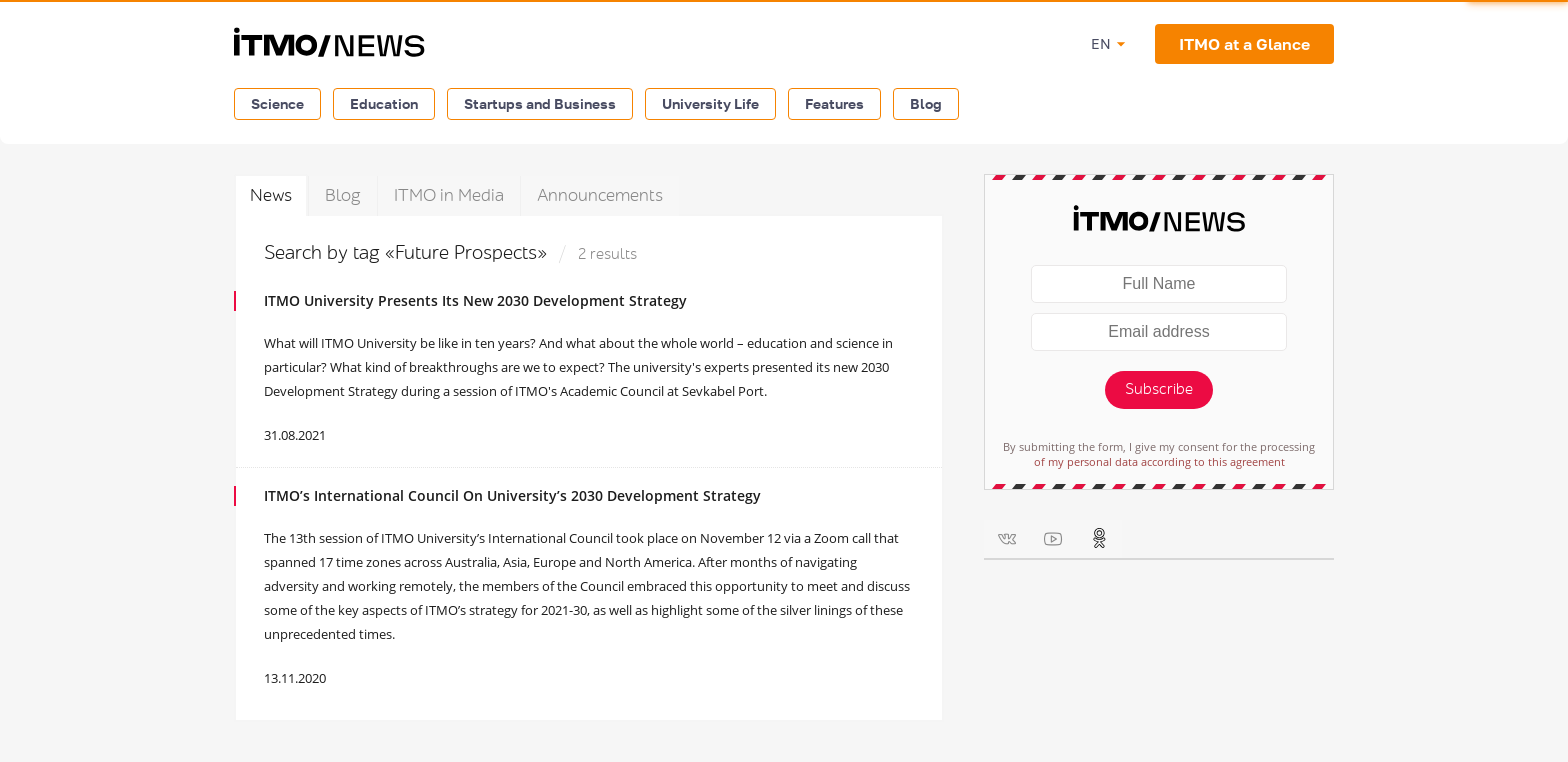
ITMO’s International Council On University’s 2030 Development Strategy (512, 495)
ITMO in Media (449, 195)
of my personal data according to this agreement (1159, 461)
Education (384, 103)
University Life (710, 103)
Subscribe (1159, 389)
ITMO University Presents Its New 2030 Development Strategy (475, 300)
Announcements (600, 195)
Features (834, 103)
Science (277, 103)
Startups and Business (540, 103)
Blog (926, 103)
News (271, 195)
